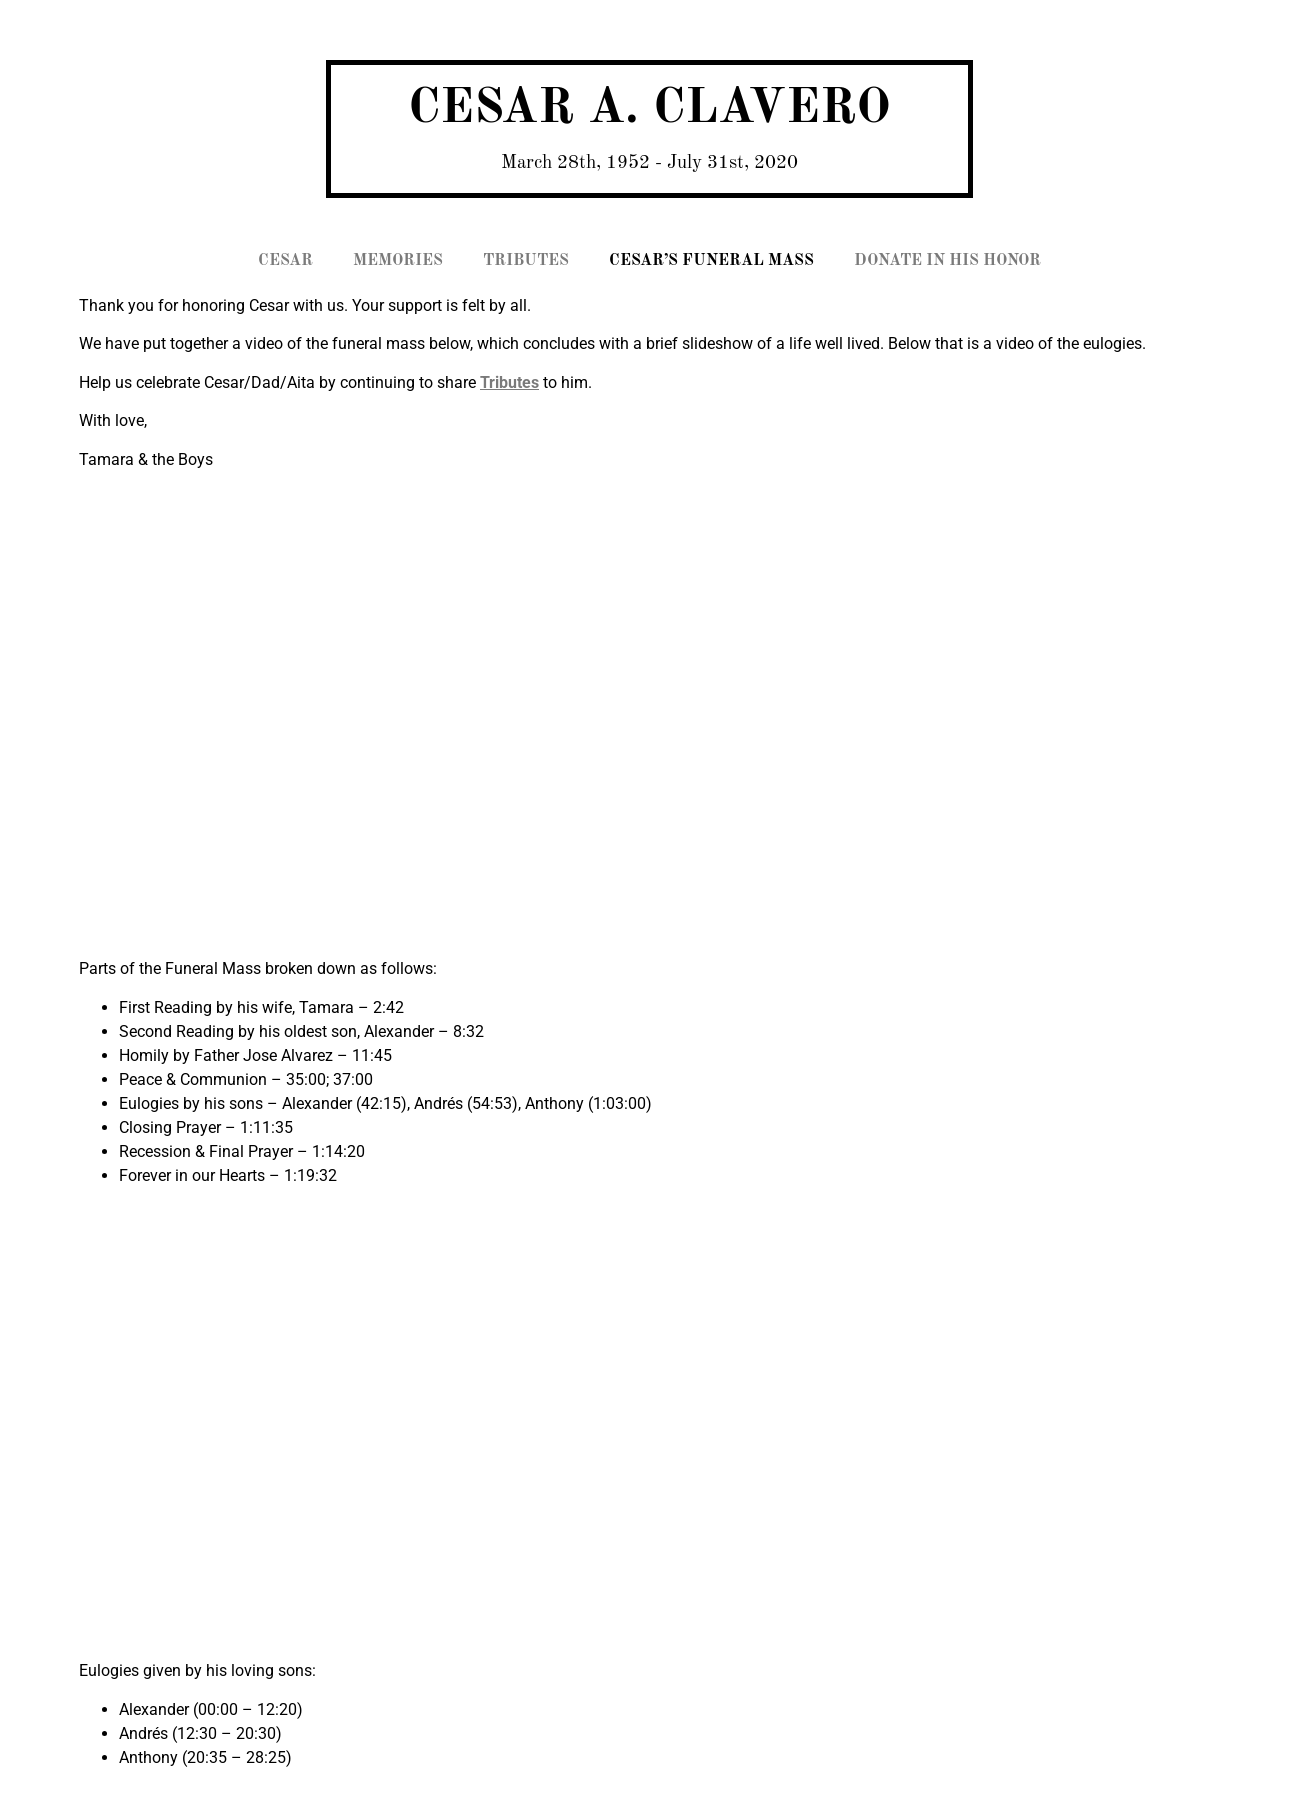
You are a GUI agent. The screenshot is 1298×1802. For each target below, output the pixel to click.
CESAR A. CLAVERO (649, 109)
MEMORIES (398, 261)
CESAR (285, 261)
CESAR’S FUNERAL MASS (711, 261)
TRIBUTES (526, 261)
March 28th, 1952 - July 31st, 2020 (649, 163)
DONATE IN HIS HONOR (947, 261)
